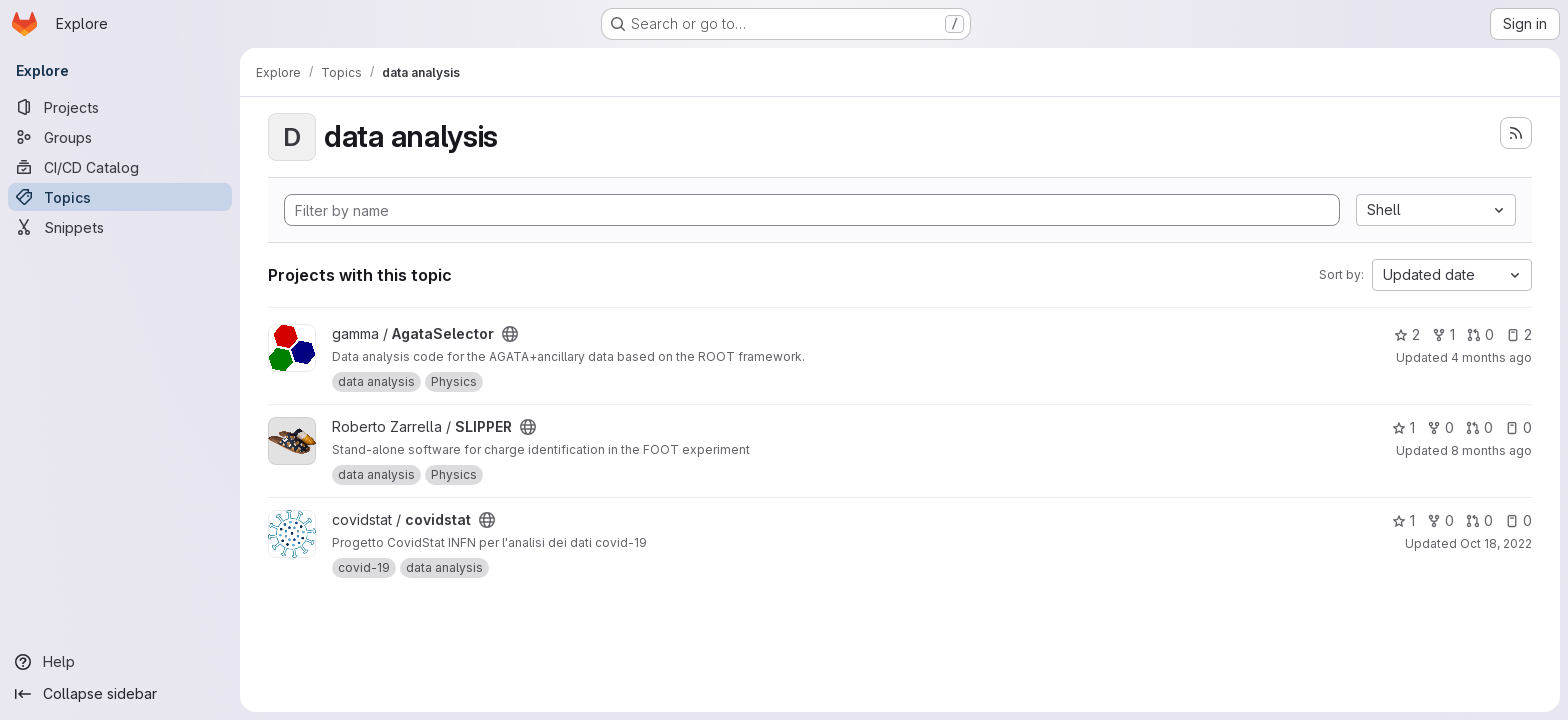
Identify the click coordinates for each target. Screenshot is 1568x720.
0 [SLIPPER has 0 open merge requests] (1479, 427)
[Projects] (120, 107)
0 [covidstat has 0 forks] (1440, 520)
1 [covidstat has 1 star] (1403, 520)
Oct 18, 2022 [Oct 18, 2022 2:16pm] (1496, 543)
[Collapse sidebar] (120, 694)
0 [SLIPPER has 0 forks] (1440, 427)
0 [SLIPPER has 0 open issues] (1518, 427)
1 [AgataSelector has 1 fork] (1443, 334)
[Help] (120, 662)
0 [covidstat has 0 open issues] (1518, 520)
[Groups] (120, 137)
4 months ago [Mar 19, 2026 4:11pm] (1491, 357)
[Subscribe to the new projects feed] (1516, 133)
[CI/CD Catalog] (120, 167)
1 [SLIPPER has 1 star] (1403, 427)
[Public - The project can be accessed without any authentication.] (510, 334)
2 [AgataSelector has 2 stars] (1407, 334)
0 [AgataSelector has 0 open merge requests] (1480, 334)
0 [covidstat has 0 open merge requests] (1479, 520)
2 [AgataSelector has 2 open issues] (1519, 334)
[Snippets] (120, 227)
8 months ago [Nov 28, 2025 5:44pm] (1491, 450)
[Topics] (120, 197)
